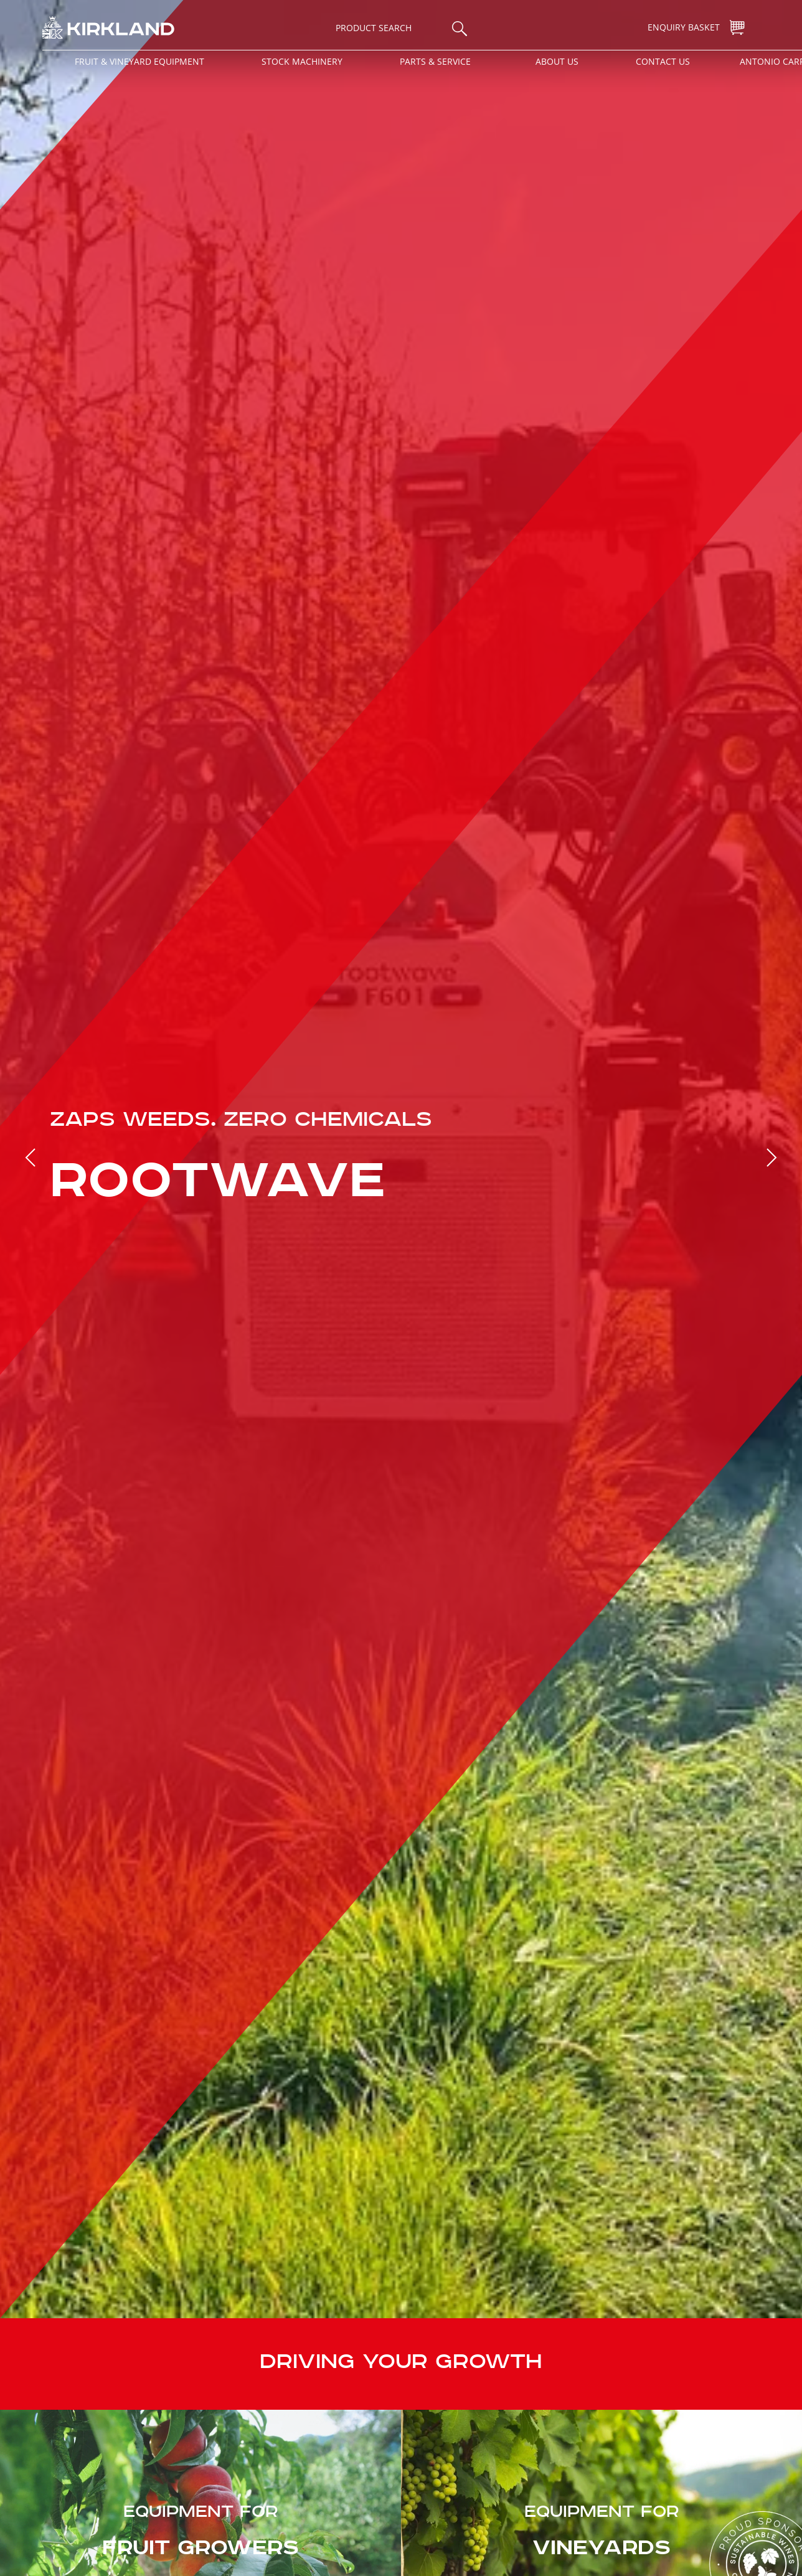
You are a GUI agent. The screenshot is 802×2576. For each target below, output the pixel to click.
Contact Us (663, 61)
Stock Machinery (302, 61)
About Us (556, 61)
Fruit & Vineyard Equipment (139, 61)
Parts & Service (435, 61)
